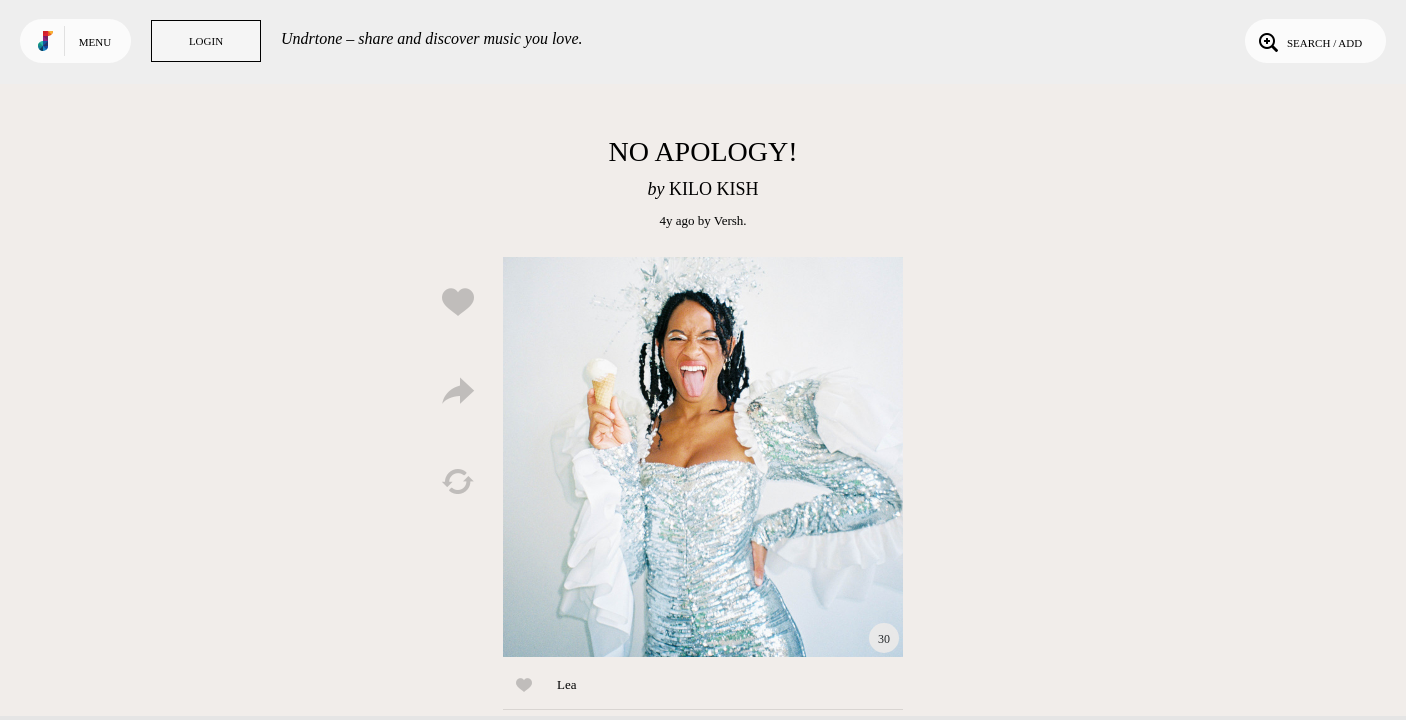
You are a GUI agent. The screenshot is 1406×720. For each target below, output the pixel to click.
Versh (729, 220)
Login (206, 41)
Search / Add (1308, 41)
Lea (566, 684)
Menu (95, 42)
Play (703, 457)
